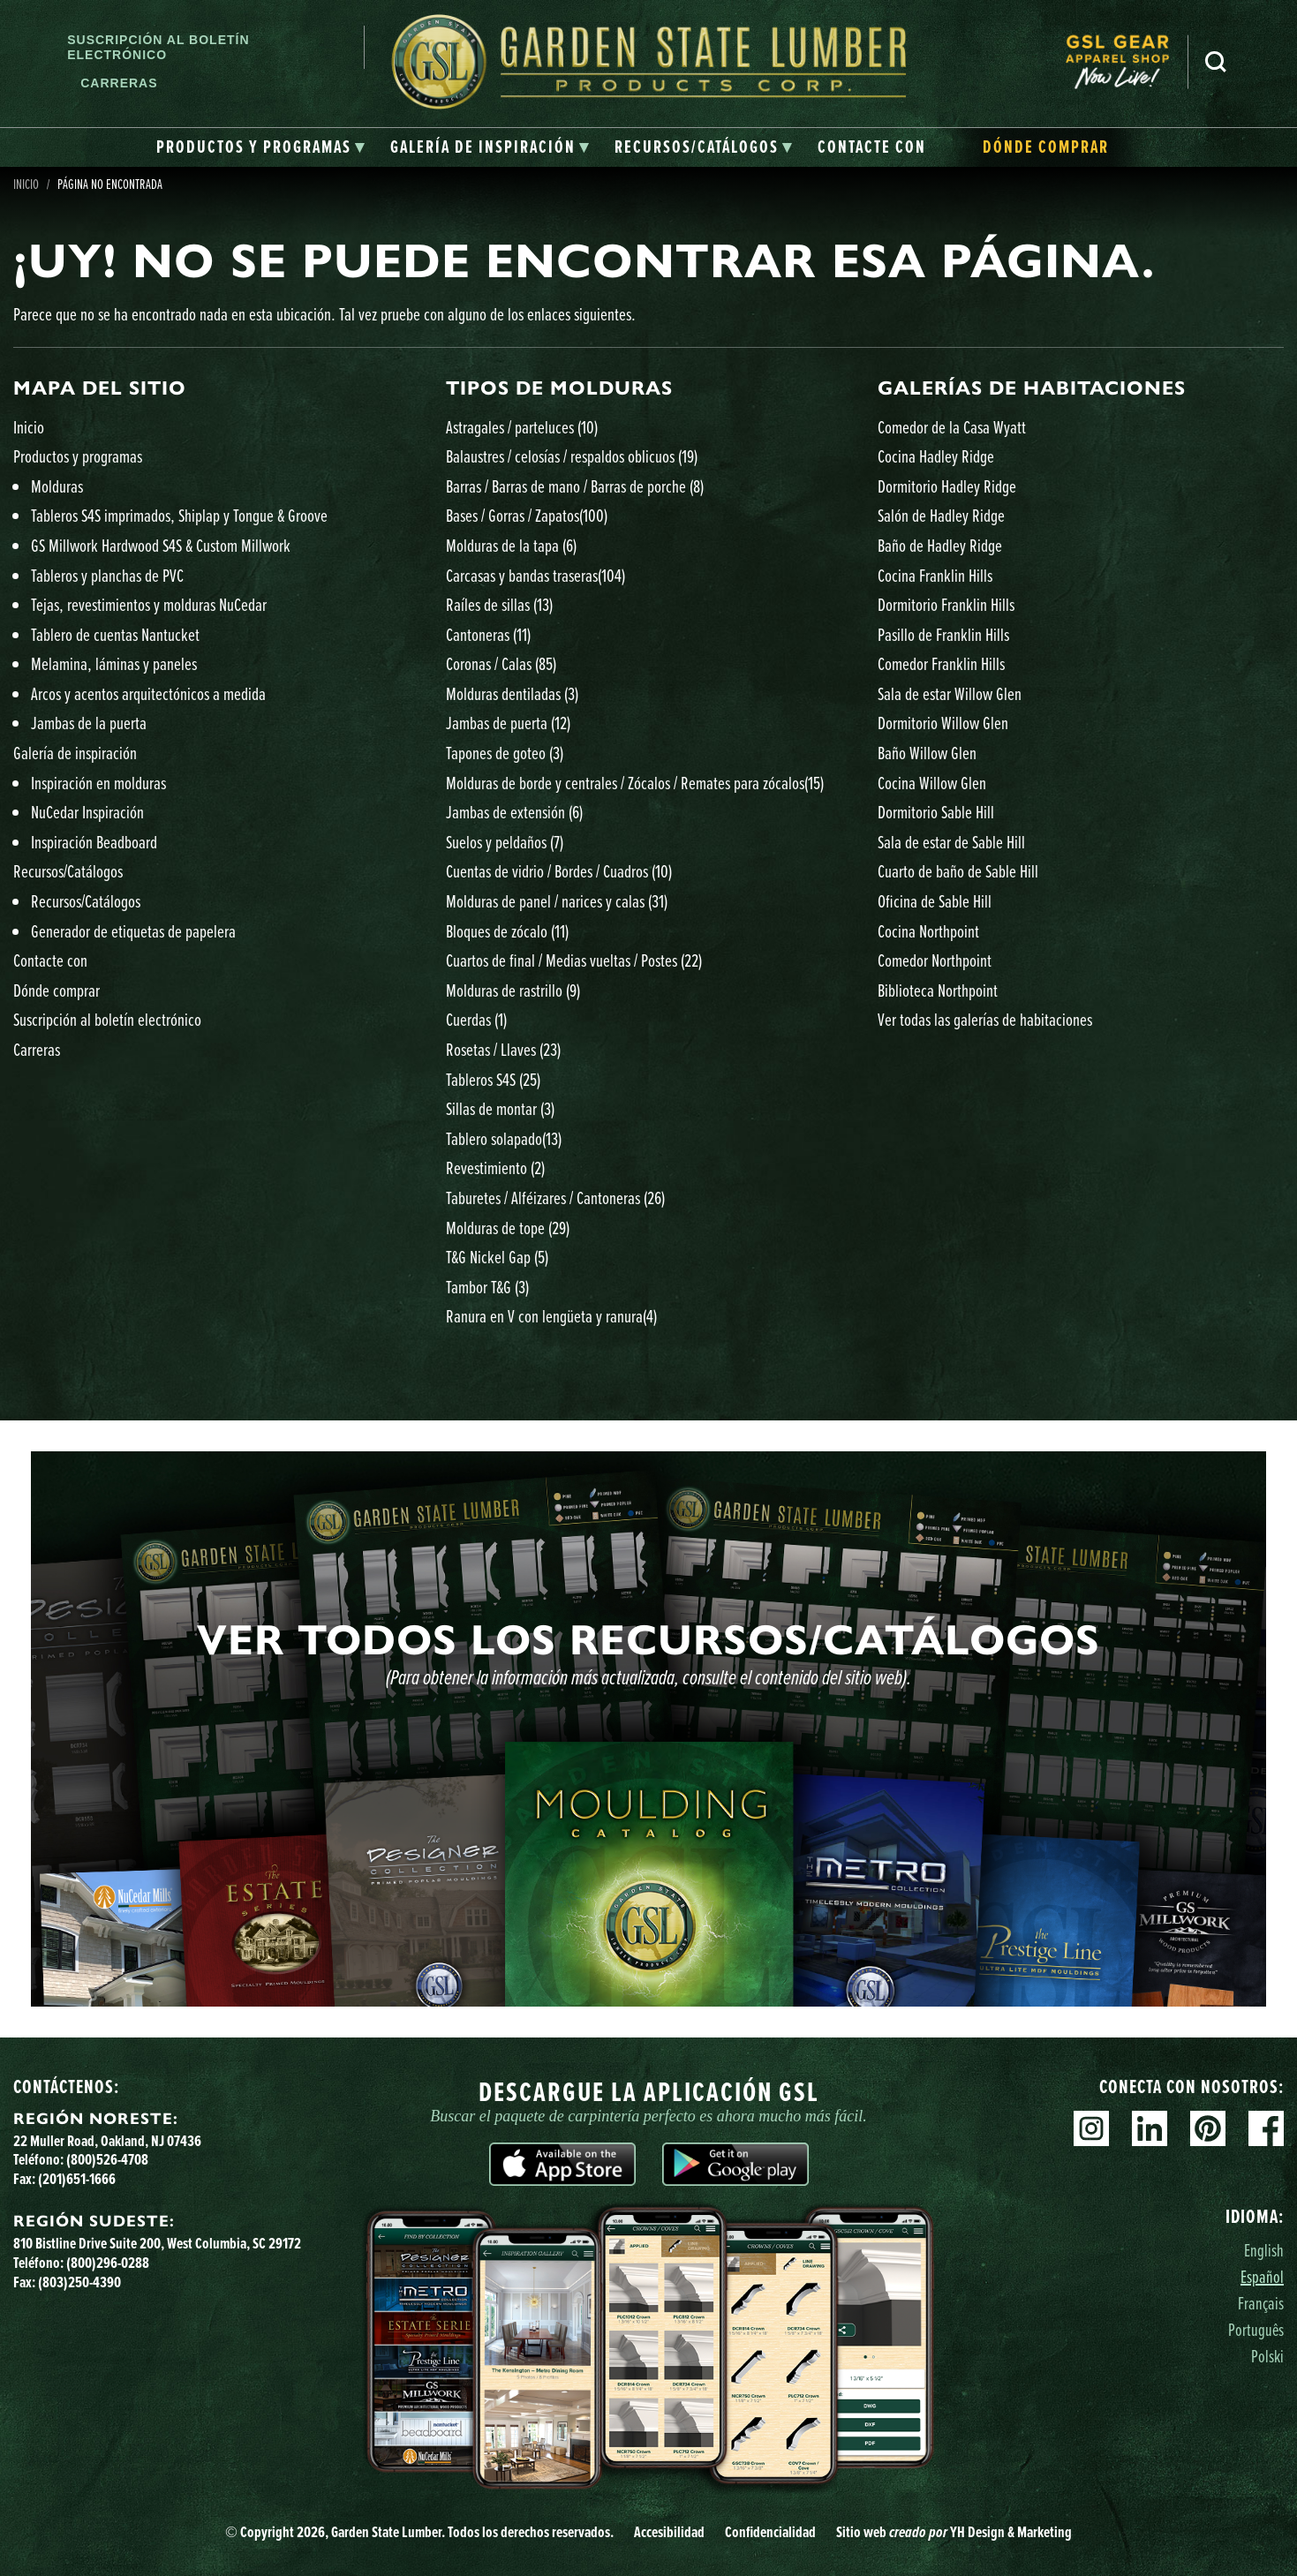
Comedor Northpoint (935, 960)
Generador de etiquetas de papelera (133, 931)
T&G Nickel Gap (497, 1256)
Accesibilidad (669, 2531)
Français (1261, 2303)
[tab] (261, 147)
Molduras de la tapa (511, 545)
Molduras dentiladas (512, 693)
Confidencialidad (770, 2531)
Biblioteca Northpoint (938, 990)
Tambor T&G (487, 1286)
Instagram (1091, 2128)
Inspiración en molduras (98, 782)
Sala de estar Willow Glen (950, 693)
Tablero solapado (504, 1138)
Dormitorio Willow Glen (943, 722)
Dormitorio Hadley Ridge (947, 486)
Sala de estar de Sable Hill (951, 842)
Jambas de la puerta (89, 722)
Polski (1267, 2356)
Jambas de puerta (508, 722)
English (1264, 2250)
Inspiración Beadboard (94, 842)
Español (1262, 2276)
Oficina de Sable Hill (935, 901)
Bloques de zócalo (507, 931)
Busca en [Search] (1216, 62)
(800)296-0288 (107, 2262)
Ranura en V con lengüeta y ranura (551, 1316)
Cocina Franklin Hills (935, 575)
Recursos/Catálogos (68, 871)
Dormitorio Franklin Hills (946, 604)
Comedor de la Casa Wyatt (952, 427)
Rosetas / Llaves (503, 1049)
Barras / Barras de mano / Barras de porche (575, 486)
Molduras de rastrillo (513, 990)
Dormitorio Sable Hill (936, 812)
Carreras (118, 83)
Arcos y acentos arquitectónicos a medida (148, 693)
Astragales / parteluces (522, 427)
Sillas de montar (500, 1108)
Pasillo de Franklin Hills (943, 634)
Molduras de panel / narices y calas (556, 901)
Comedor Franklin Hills (941, 663)
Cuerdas (476, 1019)
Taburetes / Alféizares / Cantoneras (555, 1197)
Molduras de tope (507, 1227)
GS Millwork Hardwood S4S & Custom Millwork (160, 545)
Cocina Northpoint (928, 931)
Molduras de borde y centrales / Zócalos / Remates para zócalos (635, 782)
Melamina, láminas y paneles (114, 663)
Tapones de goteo (504, 752)
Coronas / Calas (501, 663)
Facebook (1266, 2128)
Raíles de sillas (499, 604)
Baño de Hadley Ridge (940, 545)
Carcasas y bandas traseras (535, 575)
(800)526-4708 (107, 2159)
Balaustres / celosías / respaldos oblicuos (572, 456)
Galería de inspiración (75, 752)
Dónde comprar (56, 990)
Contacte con (50, 960)
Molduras (57, 486)
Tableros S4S (493, 1079)
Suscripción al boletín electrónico (158, 47)
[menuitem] (1126, 62)
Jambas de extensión (514, 812)
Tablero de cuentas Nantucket (115, 634)
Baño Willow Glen (927, 752)
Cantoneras (488, 634)
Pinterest (1207, 2128)
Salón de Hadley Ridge (941, 515)
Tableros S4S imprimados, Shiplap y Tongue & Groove (179, 515)
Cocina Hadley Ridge (936, 456)
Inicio (28, 427)
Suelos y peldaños (504, 842)
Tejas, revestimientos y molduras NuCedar (149, 604)
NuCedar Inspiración (87, 812)
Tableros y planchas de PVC (107, 575)
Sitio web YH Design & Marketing (954, 2531)
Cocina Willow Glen (932, 782)
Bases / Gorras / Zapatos (526, 515)
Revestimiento (495, 1167)
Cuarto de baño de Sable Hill (958, 871)
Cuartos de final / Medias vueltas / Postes (574, 960)
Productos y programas (77, 456)
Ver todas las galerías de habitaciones (985, 1019)
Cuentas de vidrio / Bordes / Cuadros (559, 871)
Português (1256, 2329)
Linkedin (1149, 2128)
